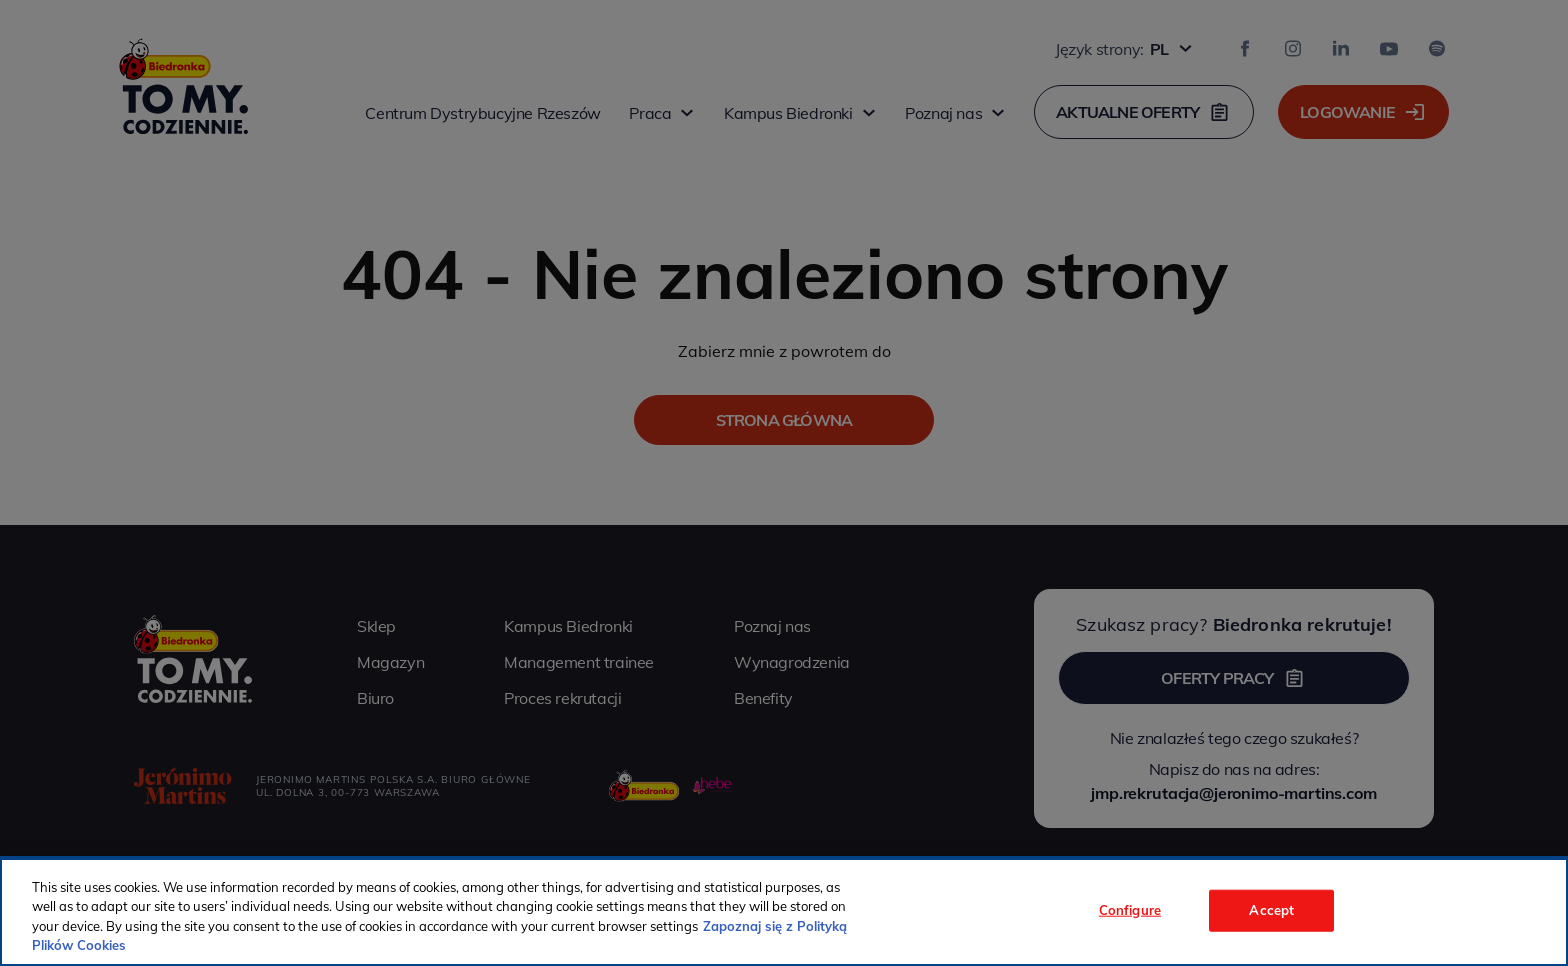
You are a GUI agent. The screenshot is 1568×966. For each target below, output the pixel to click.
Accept (1271, 910)
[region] (784, 912)
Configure (1130, 910)
